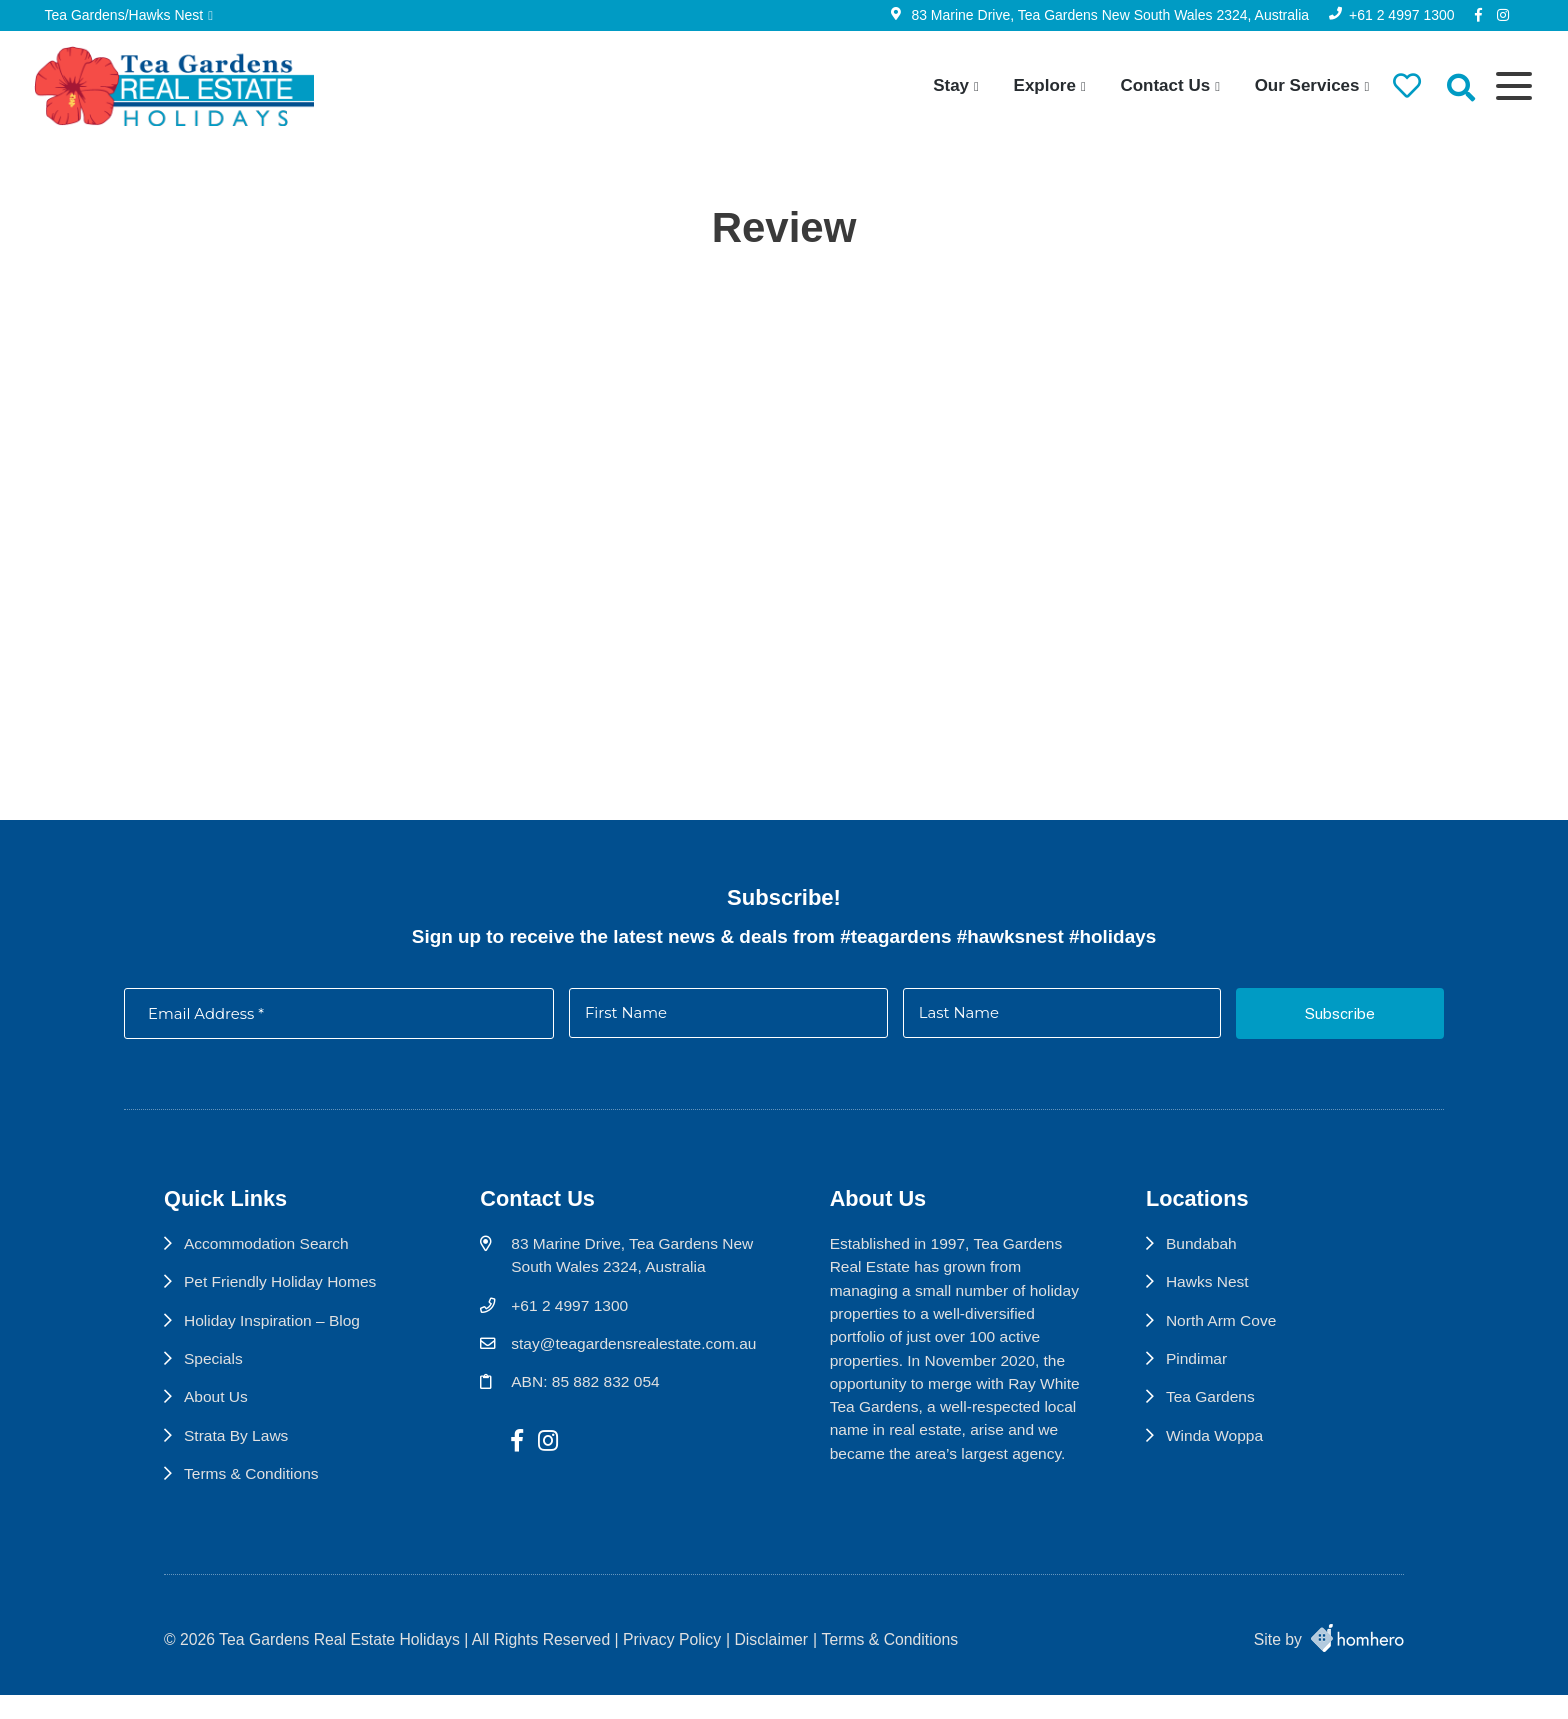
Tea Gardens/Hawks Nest (129, 15)
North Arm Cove (1230, 1332)
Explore (1038, 85)
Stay (945, 85)
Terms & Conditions (252, 1486)
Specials (214, 1371)
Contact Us (1159, 85)
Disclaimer (772, 1663)
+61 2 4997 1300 (1397, 15)
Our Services (1300, 85)
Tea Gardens (1219, 1409)
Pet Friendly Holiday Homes (281, 1293)
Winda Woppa (1223, 1448)
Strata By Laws (237, 1448)
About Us (216, 1409)
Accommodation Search (267, 1255)
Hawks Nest (1216, 1293)
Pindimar (1205, 1371)
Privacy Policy (672, 1663)
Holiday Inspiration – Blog (273, 1332)
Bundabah (1210, 1255)
